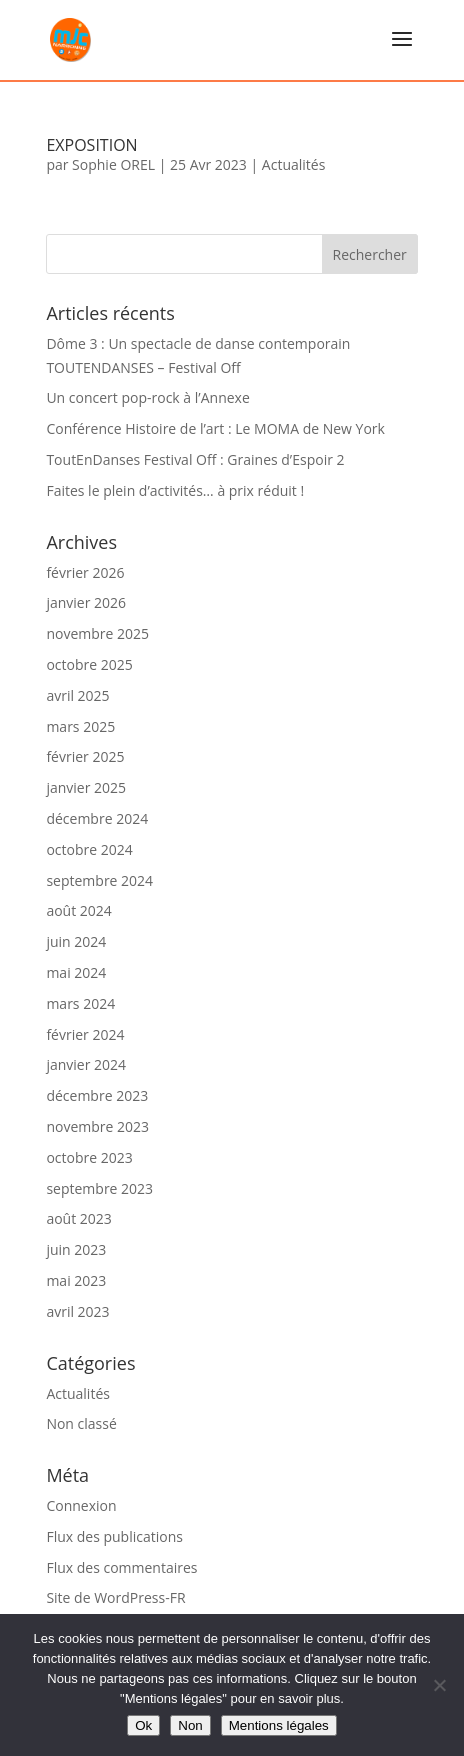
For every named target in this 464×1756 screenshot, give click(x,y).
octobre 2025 (89, 664)
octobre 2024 (89, 849)
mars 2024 (80, 1003)
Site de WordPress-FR (115, 1597)
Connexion (81, 1505)
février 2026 (85, 572)
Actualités (294, 164)
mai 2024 (76, 972)
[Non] (439, 1685)
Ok (143, 1725)
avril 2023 (77, 1311)
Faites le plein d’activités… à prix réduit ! (175, 490)
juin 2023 (76, 1249)
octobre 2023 (89, 1157)
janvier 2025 (86, 787)
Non (190, 1725)
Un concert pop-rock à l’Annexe (147, 397)
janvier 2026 (86, 602)
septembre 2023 (99, 1188)
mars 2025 (80, 726)
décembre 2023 (97, 1095)
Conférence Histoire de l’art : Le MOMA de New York (215, 428)
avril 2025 (77, 695)
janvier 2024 (86, 1064)
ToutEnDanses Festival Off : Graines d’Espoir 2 (195, 459)
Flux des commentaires (121, 1567)
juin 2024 (76, 941)
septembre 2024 (99, 880)
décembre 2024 (97, 818)
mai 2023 (76, 1280)
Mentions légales (279, 1725)
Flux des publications (114, 1536)
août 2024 (78, 910)
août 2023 (78, 1218)
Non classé (81, 1423)
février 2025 (85, 756)
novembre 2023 (97, 1126)
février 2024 (85, 1034)
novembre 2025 (97, 633)
